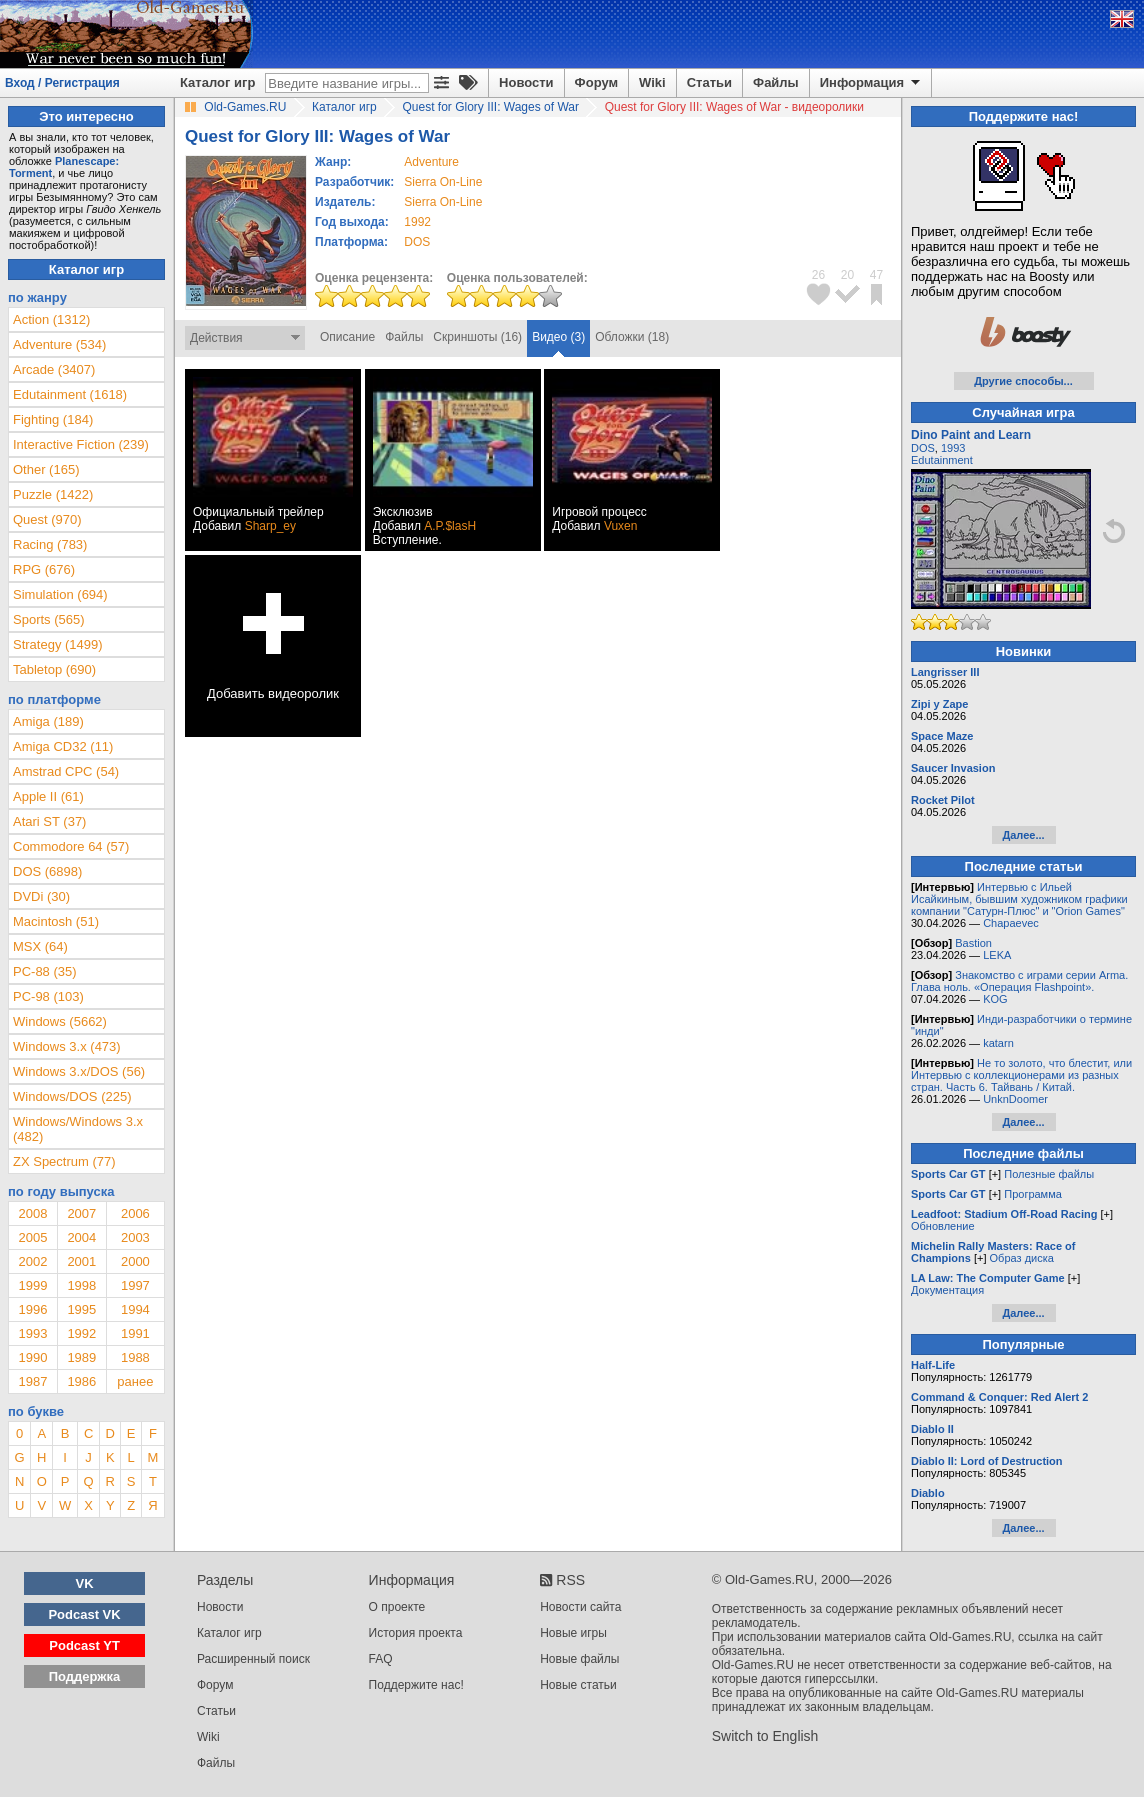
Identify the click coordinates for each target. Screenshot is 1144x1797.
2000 (135, 1261)
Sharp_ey (270, 526)
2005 (32, 1237)
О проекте (397, 1607)
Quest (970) (47, 519)
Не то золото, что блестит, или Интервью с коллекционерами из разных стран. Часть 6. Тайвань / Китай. (1021, 1075)
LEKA (997, 955)
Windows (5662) (60, 1021)
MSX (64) (40, 946)
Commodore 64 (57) (71, 846)
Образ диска (1022, 1258)
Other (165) (46, 469)
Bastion (973, 943)
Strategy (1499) (58, 644)
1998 (81, 1285)
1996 (32, 1309)
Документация (947, 1290)
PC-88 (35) (45, 971)
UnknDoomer (1015, 1099)
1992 (417, 222)
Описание (347, 337)
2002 (32, 1261)
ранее (135, 1381)
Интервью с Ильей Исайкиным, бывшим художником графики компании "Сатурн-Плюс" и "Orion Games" (1019, 899)
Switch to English (765, 1736)
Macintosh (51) (56, 921)
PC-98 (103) (48, 996)
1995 (81, 1309)
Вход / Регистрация (62, 83)
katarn (998, 1043)
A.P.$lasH (450, 526)
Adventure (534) (59, 344)
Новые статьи (578, 1685)
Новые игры (573, 1633)
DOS (923, 448)
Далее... (1023, 835)
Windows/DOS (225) (72, 1096)
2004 (81, 1237)
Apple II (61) (48, 796)
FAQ (381, 1659)
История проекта (416, 1633)
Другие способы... (1023, 381)
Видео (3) (558, 337)
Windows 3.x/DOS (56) (79, 1071)
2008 (32, 1213)
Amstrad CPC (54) (66, 771)
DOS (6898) (47, 871)
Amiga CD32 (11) (63, 746)
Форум (596, 82)
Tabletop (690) (54, 669)
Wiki (652, 82)
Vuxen (621, 526)
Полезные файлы (1049, 1174)
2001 (81, 1261)
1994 (135, 1309)
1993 (32, 1333)
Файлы (776, 82)
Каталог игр (217, 82)
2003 (135, 1237)
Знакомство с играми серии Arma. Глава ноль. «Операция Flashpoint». (1019, 981)
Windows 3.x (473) (67, 1046)
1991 (135, 1333)
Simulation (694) (60, 594)
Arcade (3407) (54, 369)
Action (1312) (51, 319)
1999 (32, 1285)
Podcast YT (84, 1645)
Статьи (709, 82)
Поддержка (85, 1676)
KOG (995, 999)
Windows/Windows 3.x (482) (78, 1129)
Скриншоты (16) (477, 337)
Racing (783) (50, 544)
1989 (81, 1357)
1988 (135, 1357)
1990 (32, 1357)
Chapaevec (1011, 923)
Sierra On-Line (443, 182)
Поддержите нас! (416, 1685)
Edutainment (942, 460)
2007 (81, 1213)
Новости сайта (580, 1607)
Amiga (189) (48, 721)
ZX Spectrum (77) (64, 1161)
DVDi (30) (41, 896)
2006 (135, 1213)
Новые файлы (579, 1659)
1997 (135, 1285)
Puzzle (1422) (53, 494)
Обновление (943, 1226)
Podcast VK (84, 1614)
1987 (32, 1381)
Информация (871, 83)
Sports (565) (49, 619)
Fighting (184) (53, 419)
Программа (1033, 1194)
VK (85, 1583)
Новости (526, 82)
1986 (81, 1381)
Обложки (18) (632, 337)
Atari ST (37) (49, 821)
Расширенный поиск (253, 1659)
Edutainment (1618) (70, 394)
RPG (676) (44, 569)
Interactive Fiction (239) (81, 444)
